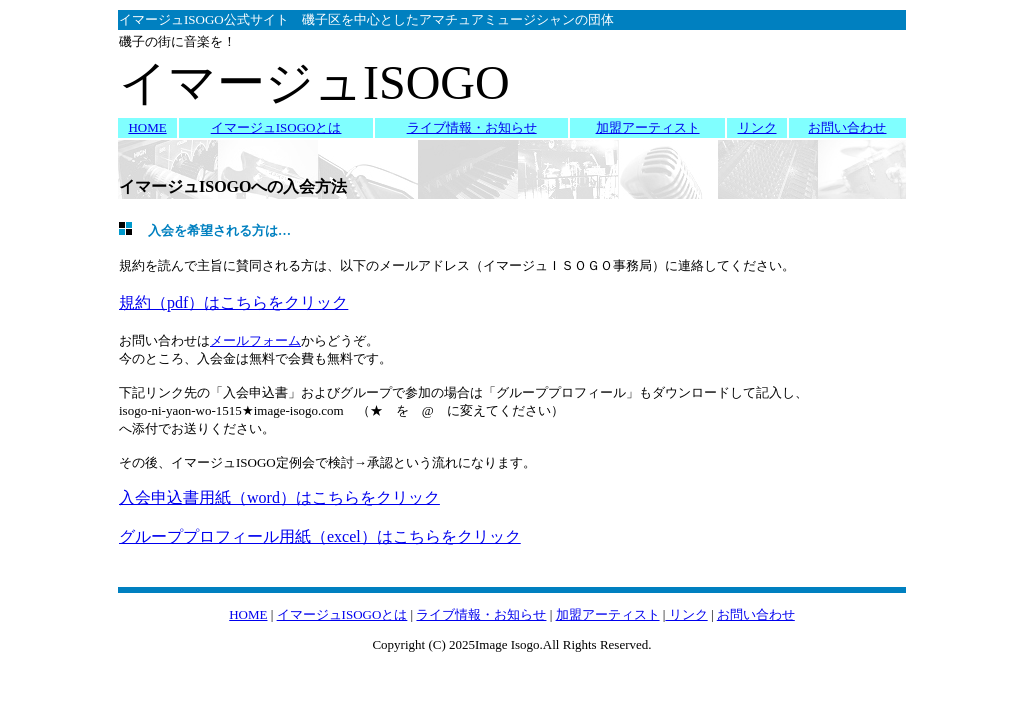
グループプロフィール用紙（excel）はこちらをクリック (320, 536)
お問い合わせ (847, 127)
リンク (757, 127)
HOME (147, 127)
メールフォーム (255, 340)
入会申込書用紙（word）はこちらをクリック (279, 497)
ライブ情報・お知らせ (472, 127)
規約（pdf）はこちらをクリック (233, 302)
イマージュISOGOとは (276, 127)
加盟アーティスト (648, 127)
